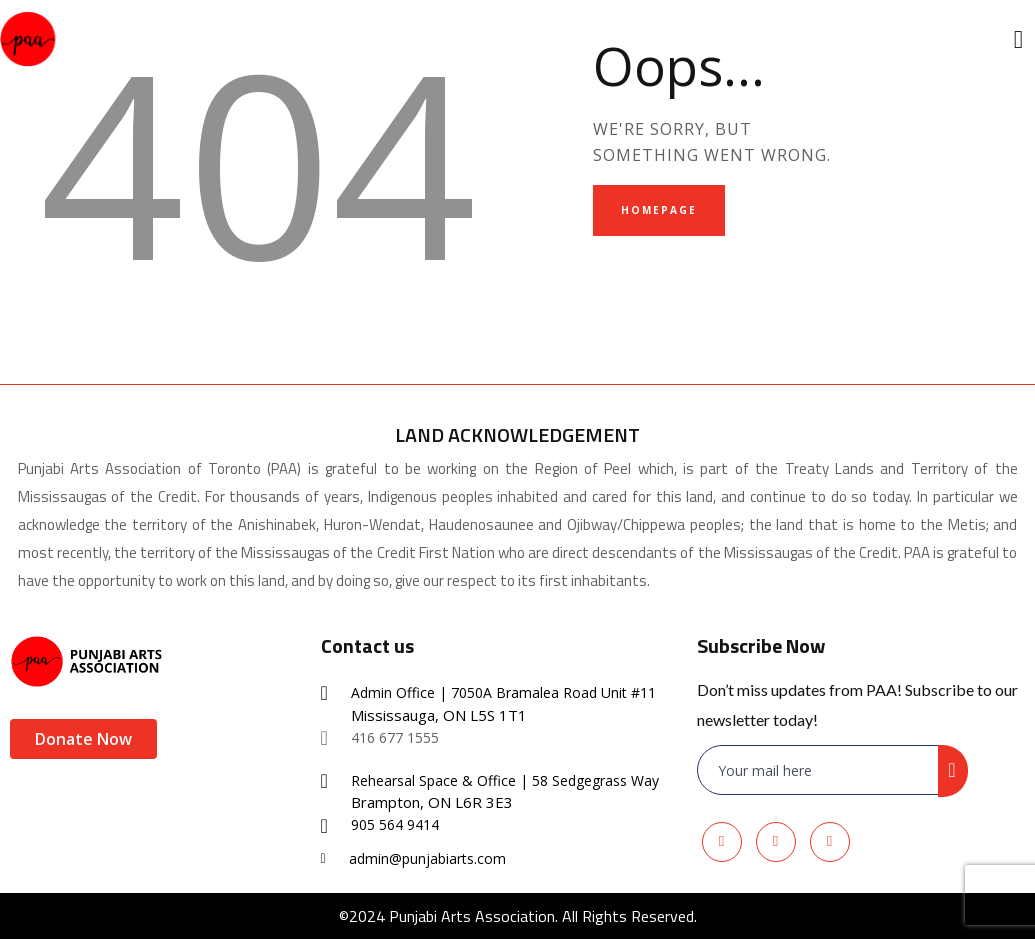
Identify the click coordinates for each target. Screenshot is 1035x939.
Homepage (659, 210)
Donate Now (83, 739)
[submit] (952, 771)
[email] (819, 770)
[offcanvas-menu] (1018, 39)
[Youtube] (776, 842)
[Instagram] (830, 842)
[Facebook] (722, 842)
